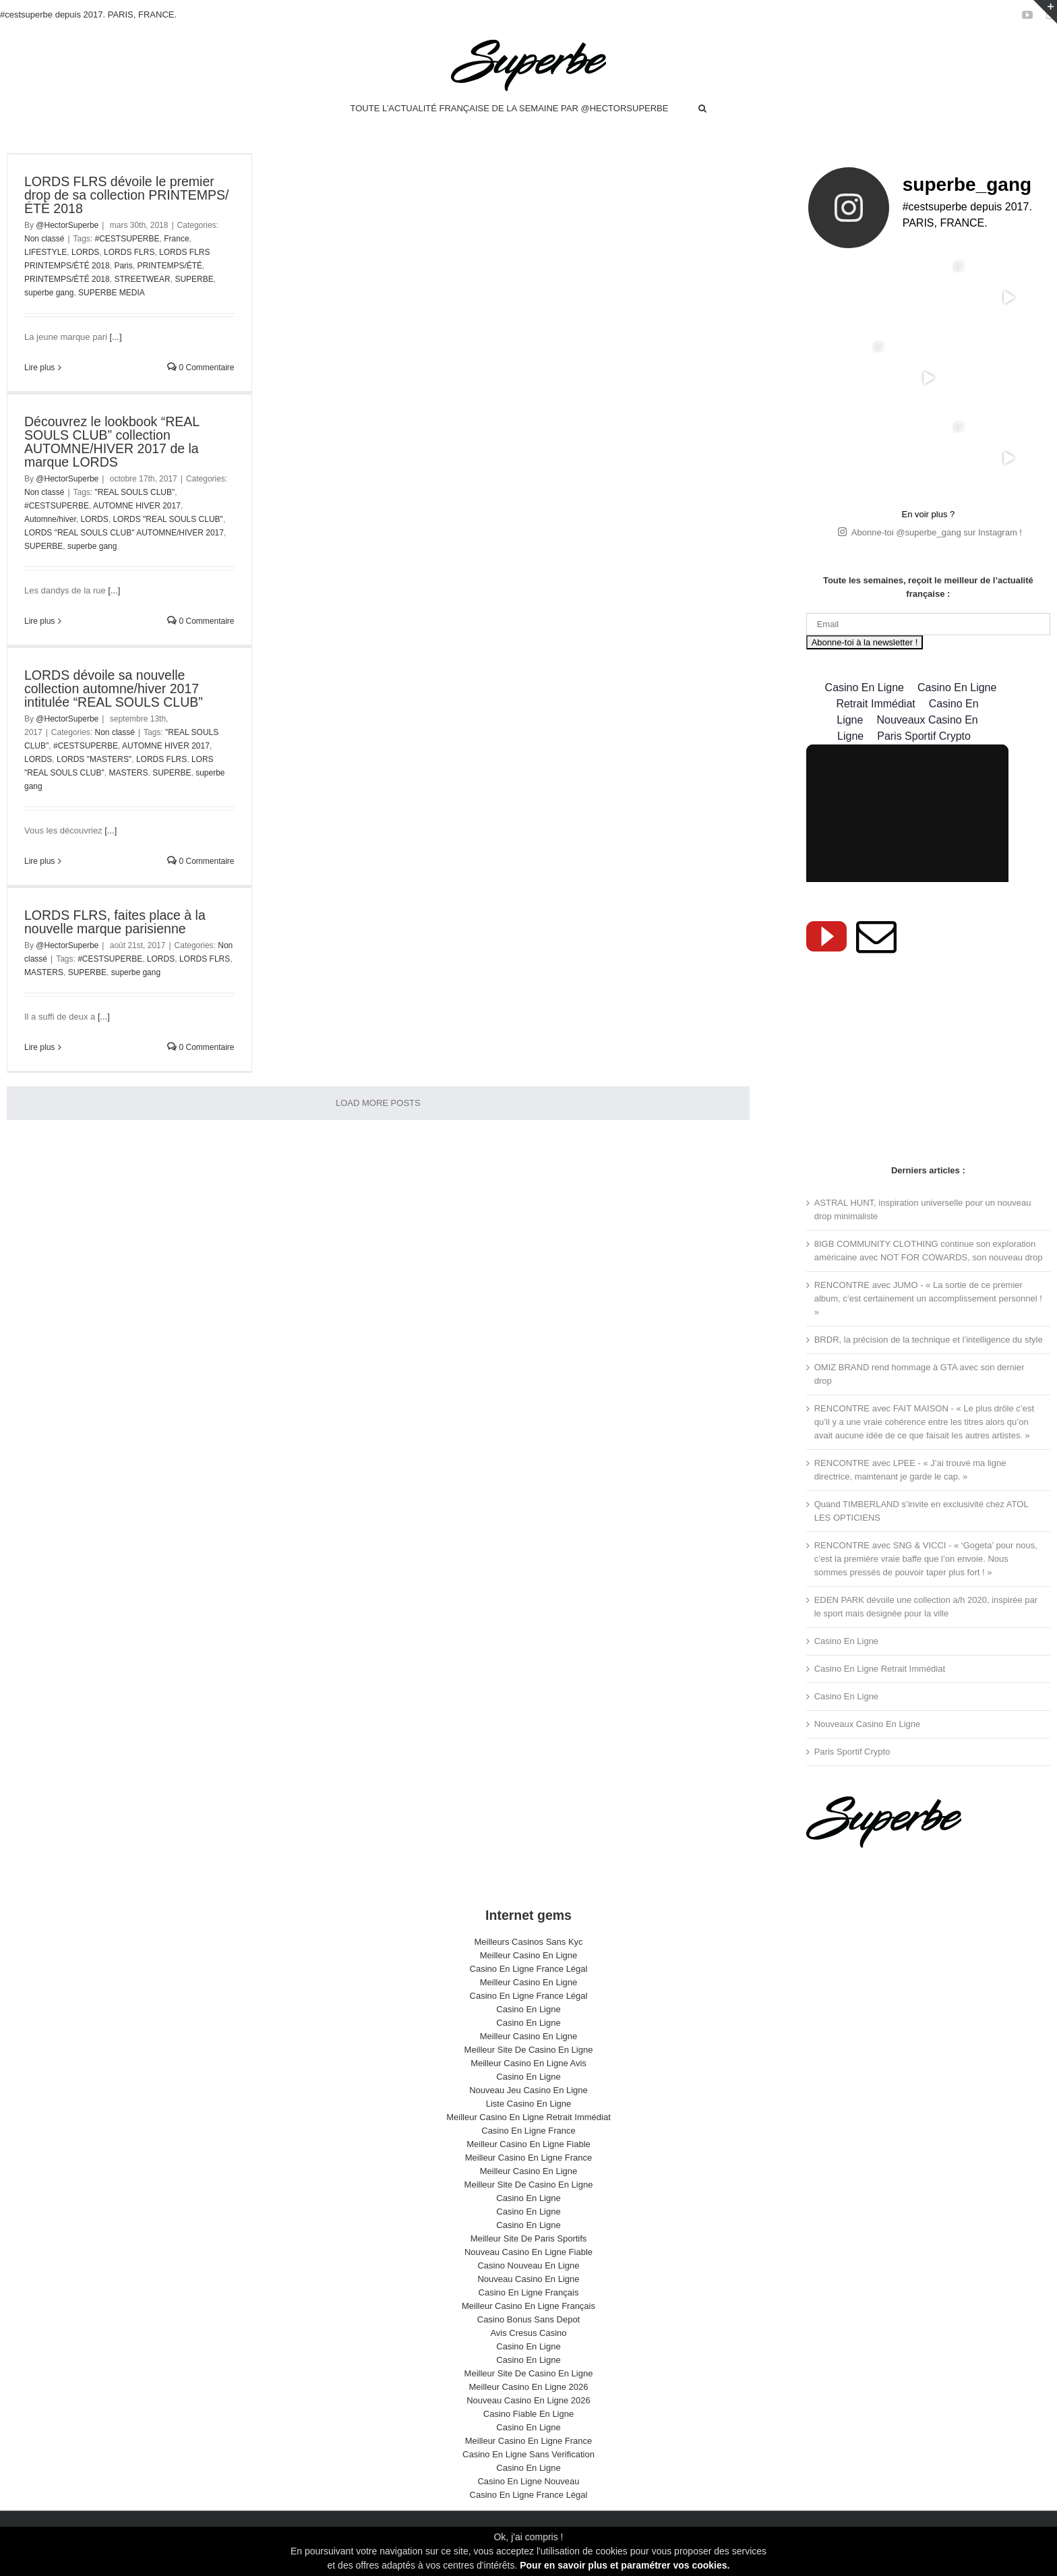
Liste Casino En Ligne (528, 2104)
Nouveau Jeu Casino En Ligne (528, 2090)
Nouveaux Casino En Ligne (867, 1724)
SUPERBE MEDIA (111, 292)
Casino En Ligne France (528, 2131)
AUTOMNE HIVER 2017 (137, 505)
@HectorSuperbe (67, 225)
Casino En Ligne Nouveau (528, 2481)
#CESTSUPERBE (127, 238)
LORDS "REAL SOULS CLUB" (167, 519)
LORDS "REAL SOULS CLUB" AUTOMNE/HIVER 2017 (124, 532)
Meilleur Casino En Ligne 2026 (528, 2387)
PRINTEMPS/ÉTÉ (169, 265)
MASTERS (128, 773)
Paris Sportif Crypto (852, 1752)
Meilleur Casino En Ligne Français (528, 2306)
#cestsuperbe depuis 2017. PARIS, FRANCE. (88, 14)
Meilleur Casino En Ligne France (529, 2158)
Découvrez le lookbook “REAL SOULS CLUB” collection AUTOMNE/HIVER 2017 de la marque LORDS (111, 441)
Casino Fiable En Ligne (528, 2414)
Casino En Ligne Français (529, 2292)
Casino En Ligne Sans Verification (528, 2454)
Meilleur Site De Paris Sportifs (529, 2238)
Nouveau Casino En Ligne (528, 2279)
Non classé (44, 238)
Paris (123, 265)
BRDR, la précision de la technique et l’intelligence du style (928, 1340)
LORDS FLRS (129, 252)
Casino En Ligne (846, 1641)
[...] (115, 337)
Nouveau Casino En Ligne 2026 (528, 2400)
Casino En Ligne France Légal (529, 1969)
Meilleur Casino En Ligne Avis (528, 2063)
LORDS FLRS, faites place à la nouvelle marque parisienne (115, 922)
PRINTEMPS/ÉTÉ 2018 (67, 279)
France (176, 238)
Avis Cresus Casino (528, 2333)
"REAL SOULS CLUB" (135, 492)
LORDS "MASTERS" (94, 759)
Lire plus (39, 367)
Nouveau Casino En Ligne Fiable (528, 2252)
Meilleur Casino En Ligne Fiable (528, 2144)
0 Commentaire (200, 367)
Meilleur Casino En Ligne (529, 1955)
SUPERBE (194, 279)
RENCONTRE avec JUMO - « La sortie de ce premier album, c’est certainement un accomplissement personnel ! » (928, 1298)
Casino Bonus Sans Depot (528, 2319)
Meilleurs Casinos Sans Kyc (528, 1942)
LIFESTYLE (45, 252)
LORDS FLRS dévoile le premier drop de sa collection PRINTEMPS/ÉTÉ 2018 (126, 195)
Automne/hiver (50, 519)
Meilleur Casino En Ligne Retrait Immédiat (528, 2117)
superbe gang (48, 292)
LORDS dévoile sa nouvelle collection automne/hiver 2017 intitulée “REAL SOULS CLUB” (113, 688)
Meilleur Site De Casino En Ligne (528, 2050)
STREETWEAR (142, 279)
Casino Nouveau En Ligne (528, 2265)
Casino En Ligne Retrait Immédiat (879, 1669)
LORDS (85, 252)
